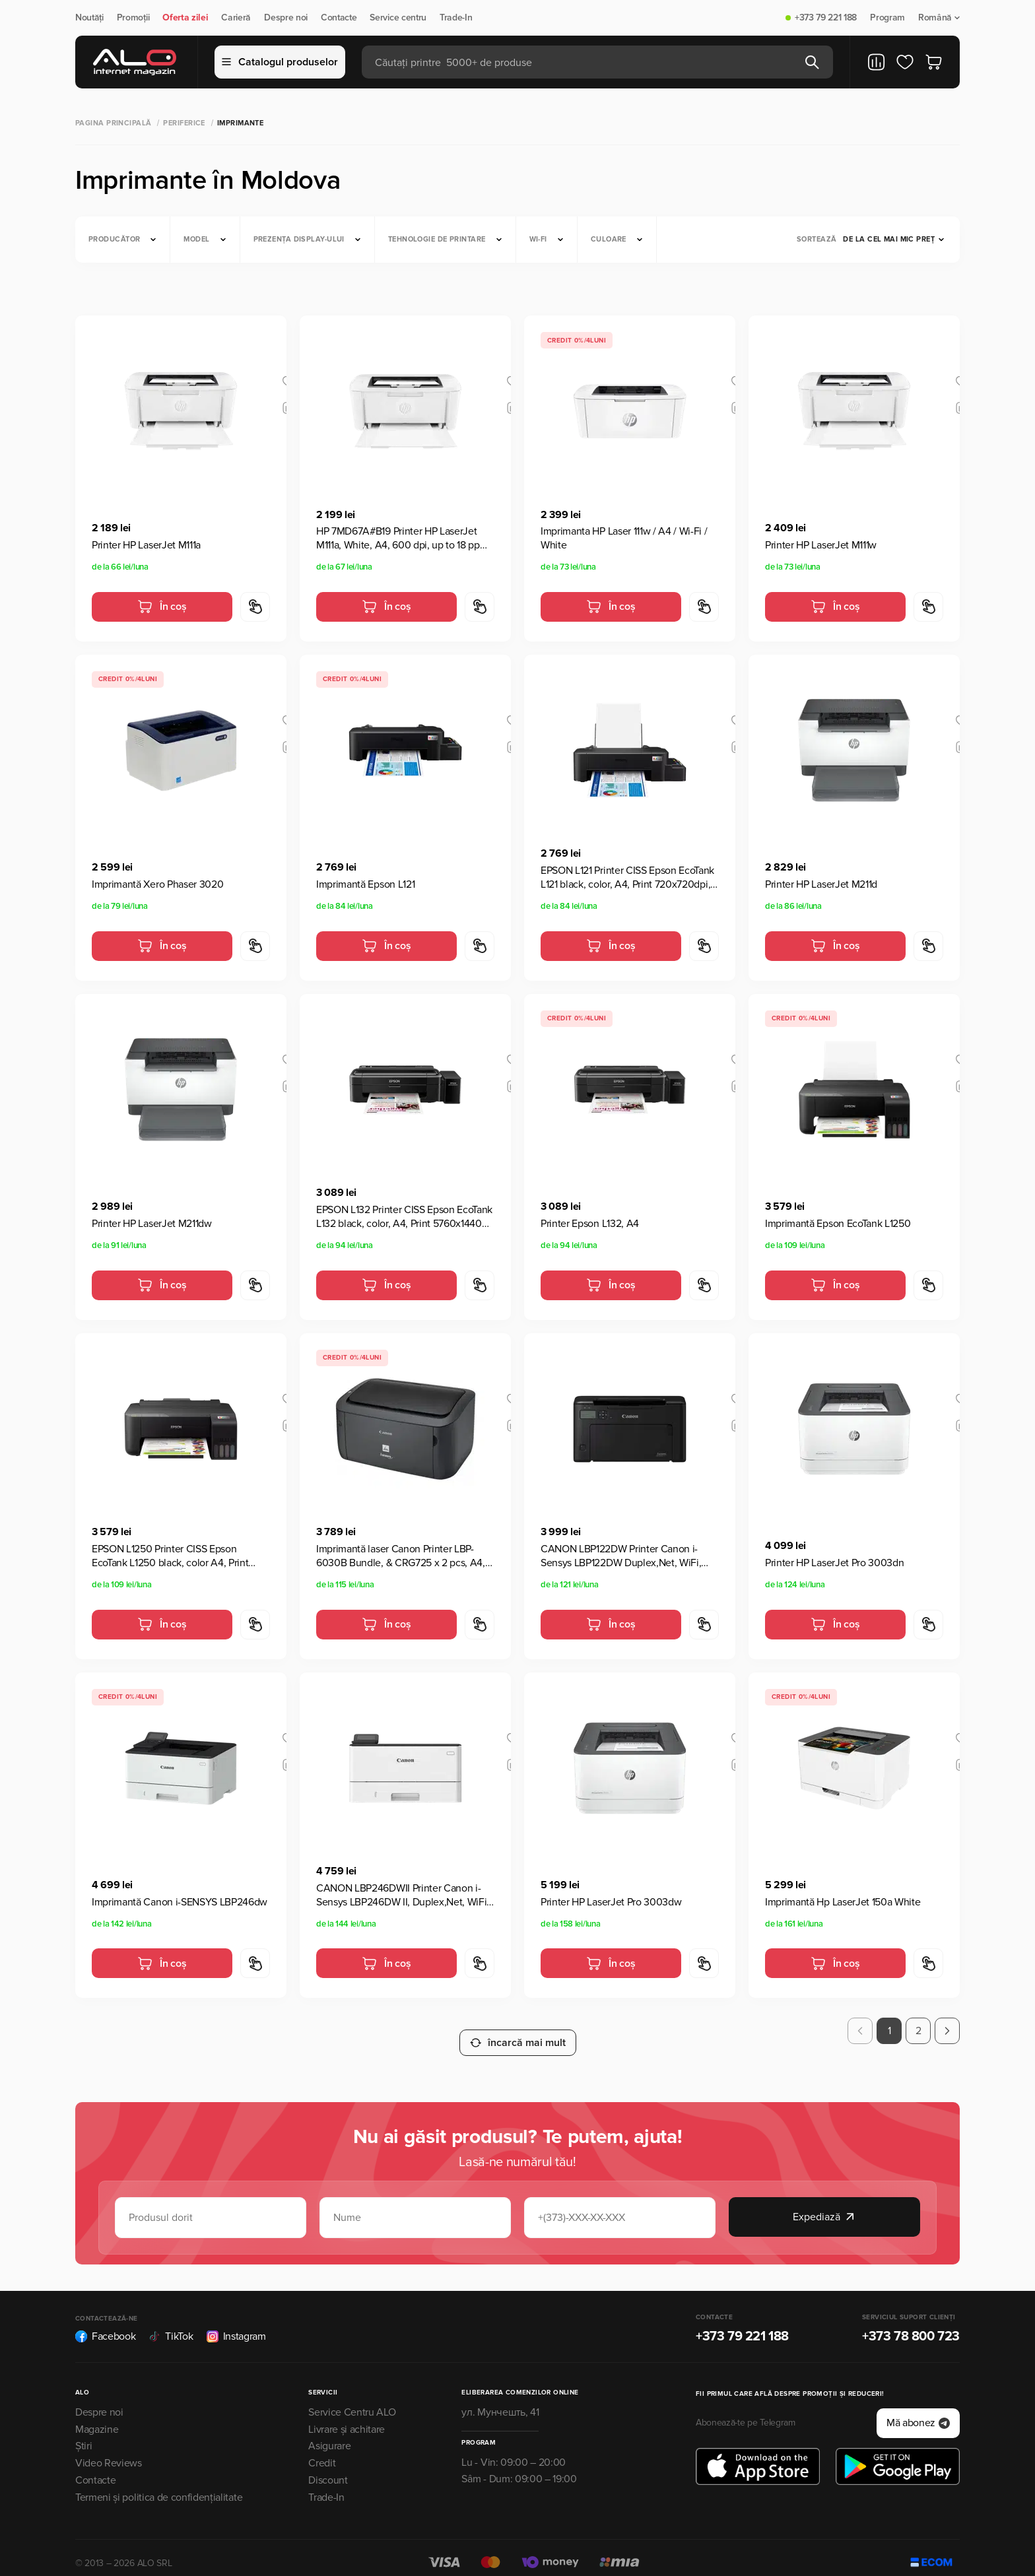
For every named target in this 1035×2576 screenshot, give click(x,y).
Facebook (105, 2324)
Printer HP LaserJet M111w (821, 545)
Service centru (398, 17)
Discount (327, 2469)
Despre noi (286, 17)
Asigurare (329, 2434)
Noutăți (89, 17)
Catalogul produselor (280, 62)
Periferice (184, 123)
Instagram (236, 2324)
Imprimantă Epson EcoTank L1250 (837, 1223)
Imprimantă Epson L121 (365, 884)
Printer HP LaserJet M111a (146, 545)
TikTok (171, 2324)
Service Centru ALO (351, 2400)
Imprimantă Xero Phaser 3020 (157, 884)
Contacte (338, 17)
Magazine (96, 2417)
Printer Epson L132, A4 (590, 1223)
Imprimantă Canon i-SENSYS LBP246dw (179, 1902)
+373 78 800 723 (911, 2324)
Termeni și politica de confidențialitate (158, 2485)
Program (887, 17)
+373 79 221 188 (826, 17)
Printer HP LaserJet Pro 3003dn (834, 1562)
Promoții (133, 17)
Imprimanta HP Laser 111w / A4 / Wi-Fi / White (624, 538)
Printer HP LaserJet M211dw (152, 1223)
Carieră (236, 17)
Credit (321, 2452)
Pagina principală (113, 123)
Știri (83, 2434)
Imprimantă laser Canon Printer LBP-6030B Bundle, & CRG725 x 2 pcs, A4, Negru (400, 1556)
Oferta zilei (185, 17)
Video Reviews (108, 2452)
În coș (161, 606)
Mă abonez (918, 2411)
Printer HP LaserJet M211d (821, 884)
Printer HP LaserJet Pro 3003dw (611, 1902)
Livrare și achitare (346, 2417)
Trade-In (456, 17)
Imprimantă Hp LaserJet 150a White (842, 1902)
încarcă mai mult (518, 2030)
